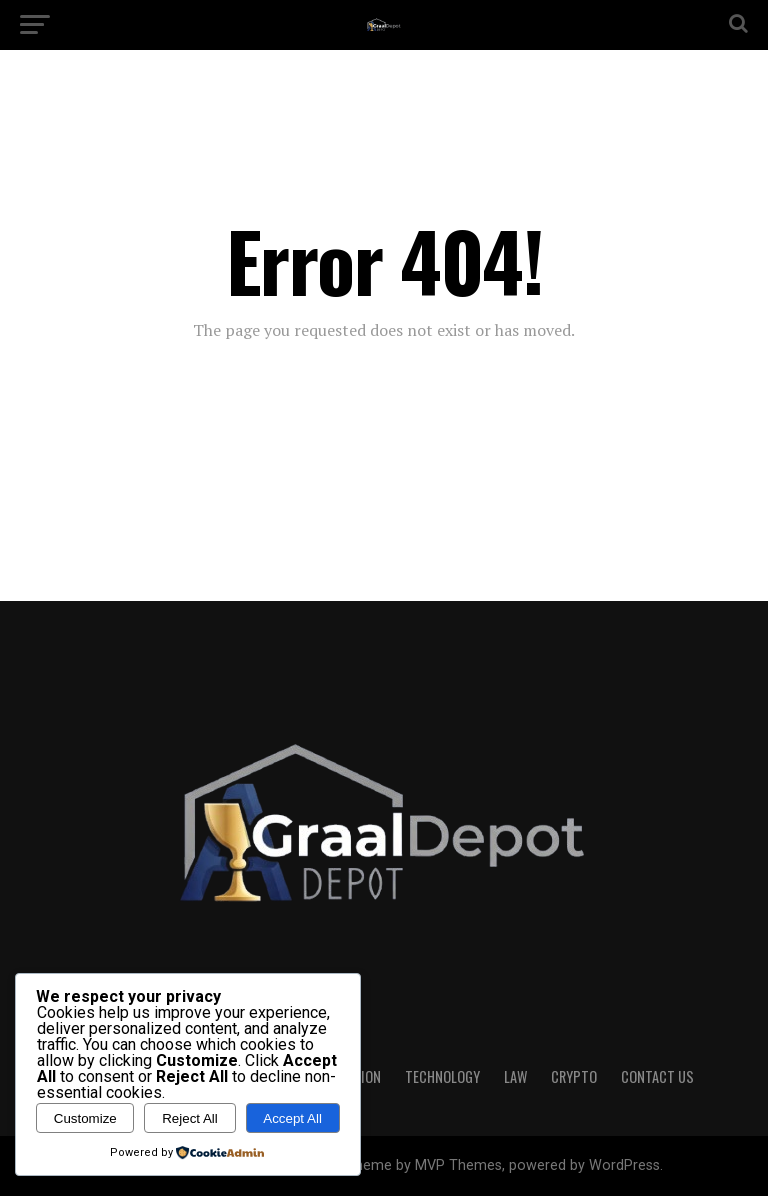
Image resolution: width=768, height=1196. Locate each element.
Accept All (292, 1118)
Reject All (190, 1118)
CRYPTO (574, 1076)
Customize (85, 1118)
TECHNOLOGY (442, 1076)
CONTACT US (657, 1076)
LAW (515, 1076)
